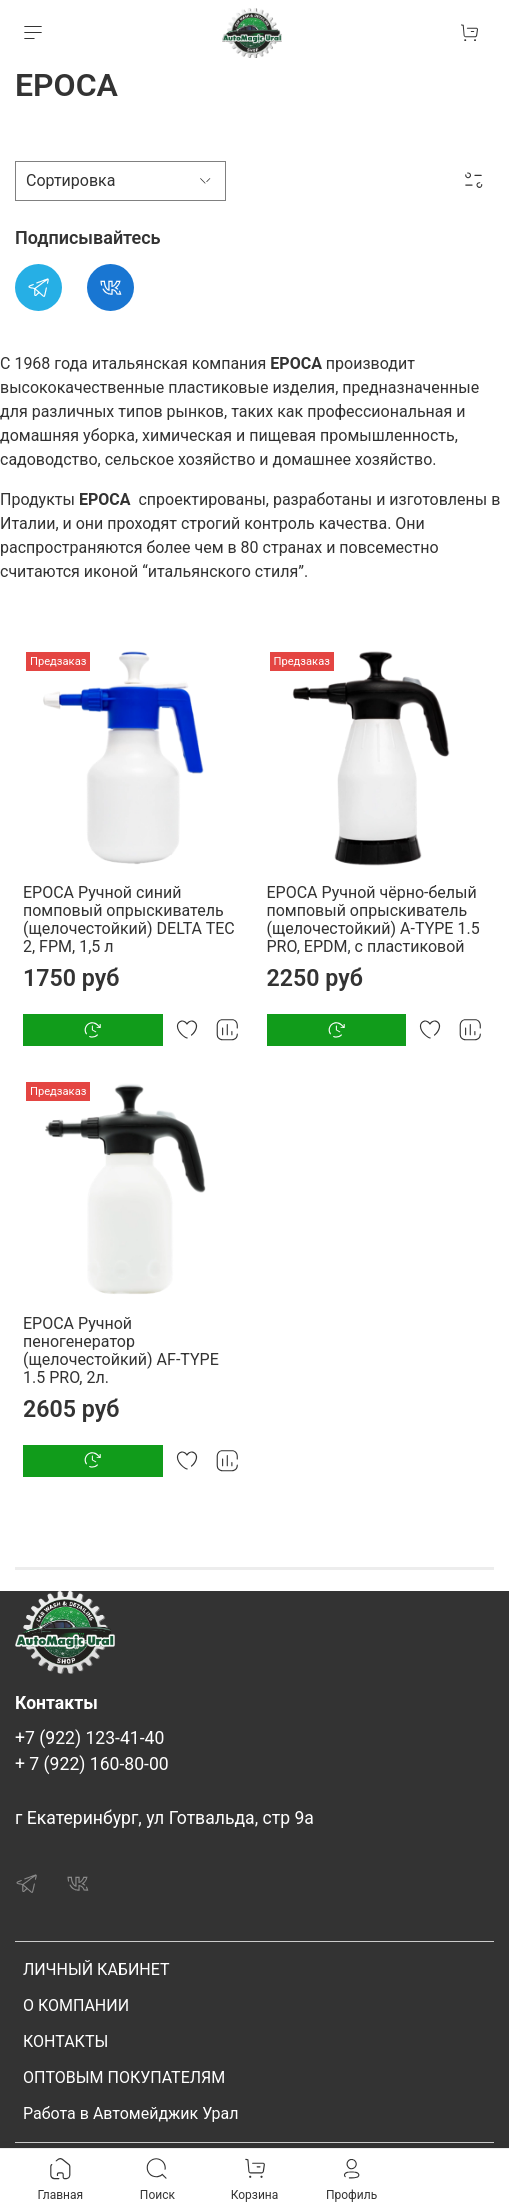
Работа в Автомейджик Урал (130, 2113)
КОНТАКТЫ (65, 2041)
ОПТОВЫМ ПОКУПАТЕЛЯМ (124, 2077)
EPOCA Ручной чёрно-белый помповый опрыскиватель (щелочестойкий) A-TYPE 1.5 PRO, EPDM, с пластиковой (373, 919)
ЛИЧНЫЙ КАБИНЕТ (96, 1969)
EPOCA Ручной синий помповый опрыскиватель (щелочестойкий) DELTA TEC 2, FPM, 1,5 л (129, 919)
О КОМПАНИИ (76, 2005)
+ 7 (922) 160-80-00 (92, 1764)
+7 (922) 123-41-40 (89, 1738)
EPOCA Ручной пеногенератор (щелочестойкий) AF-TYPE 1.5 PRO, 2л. (121, 1350)
